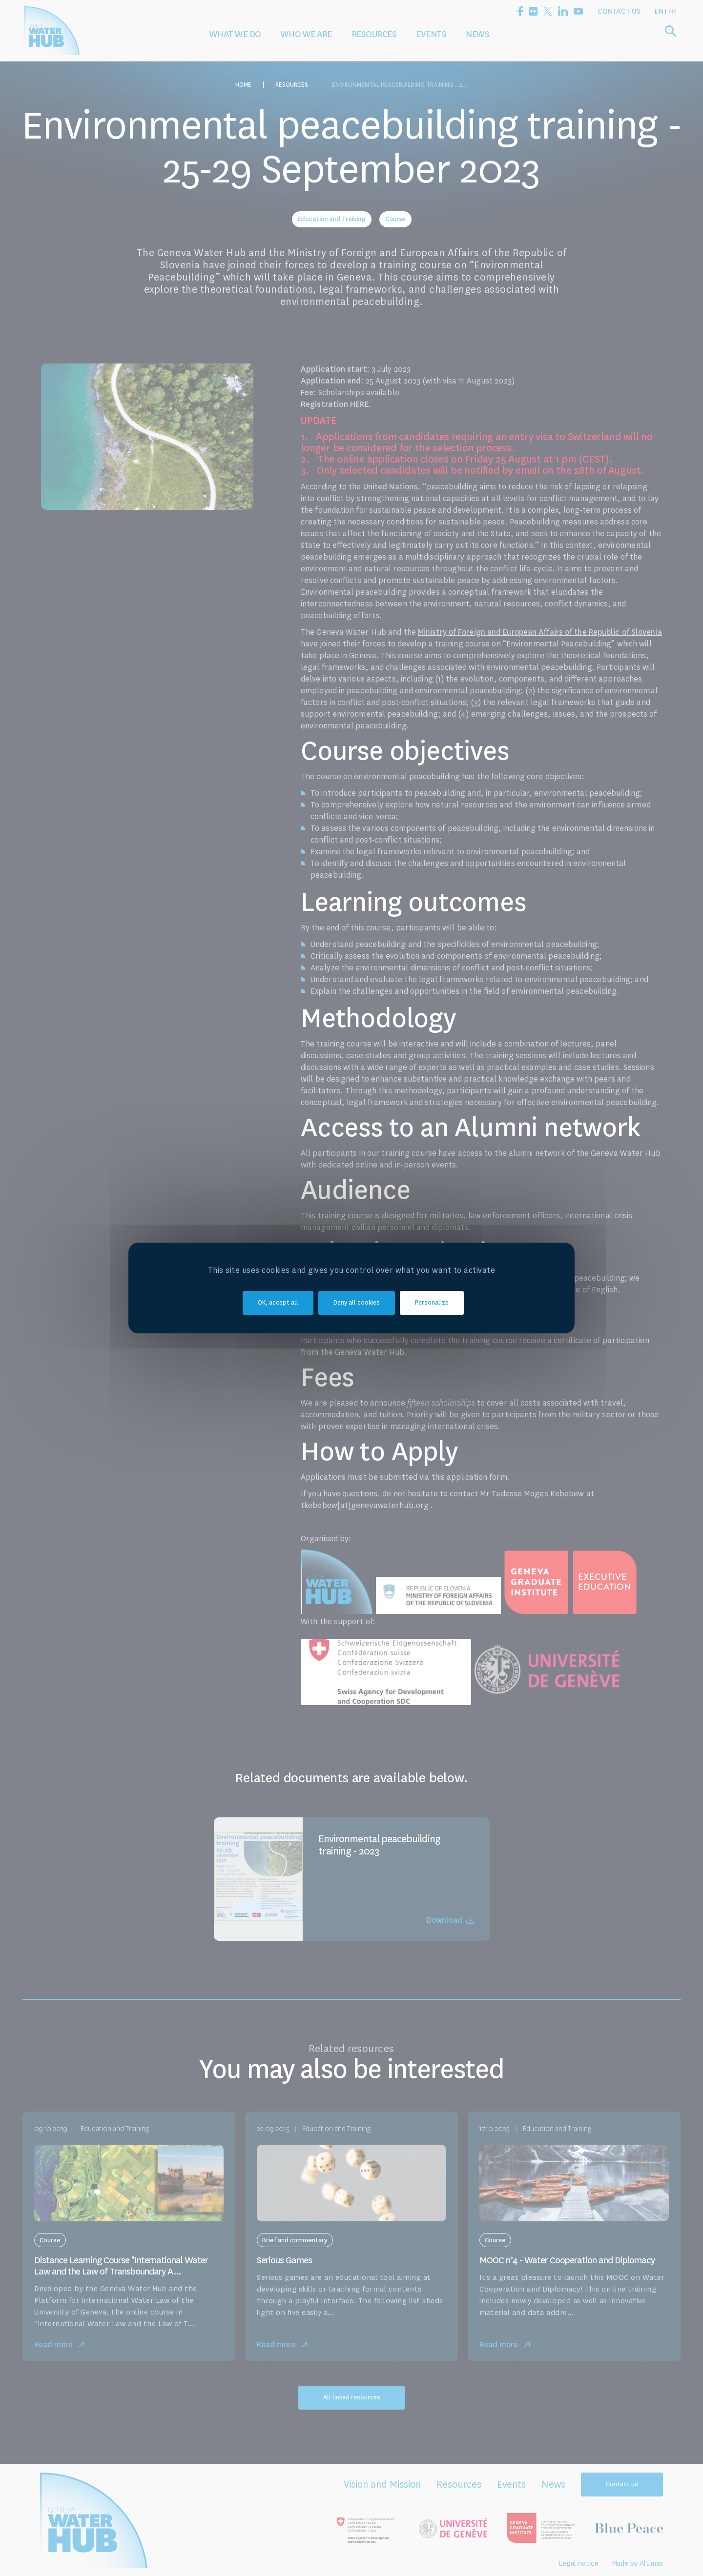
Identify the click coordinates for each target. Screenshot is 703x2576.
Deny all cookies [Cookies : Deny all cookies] (356, 1303)
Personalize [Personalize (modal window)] (432, 1303)
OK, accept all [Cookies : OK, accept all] (278, 1303)
